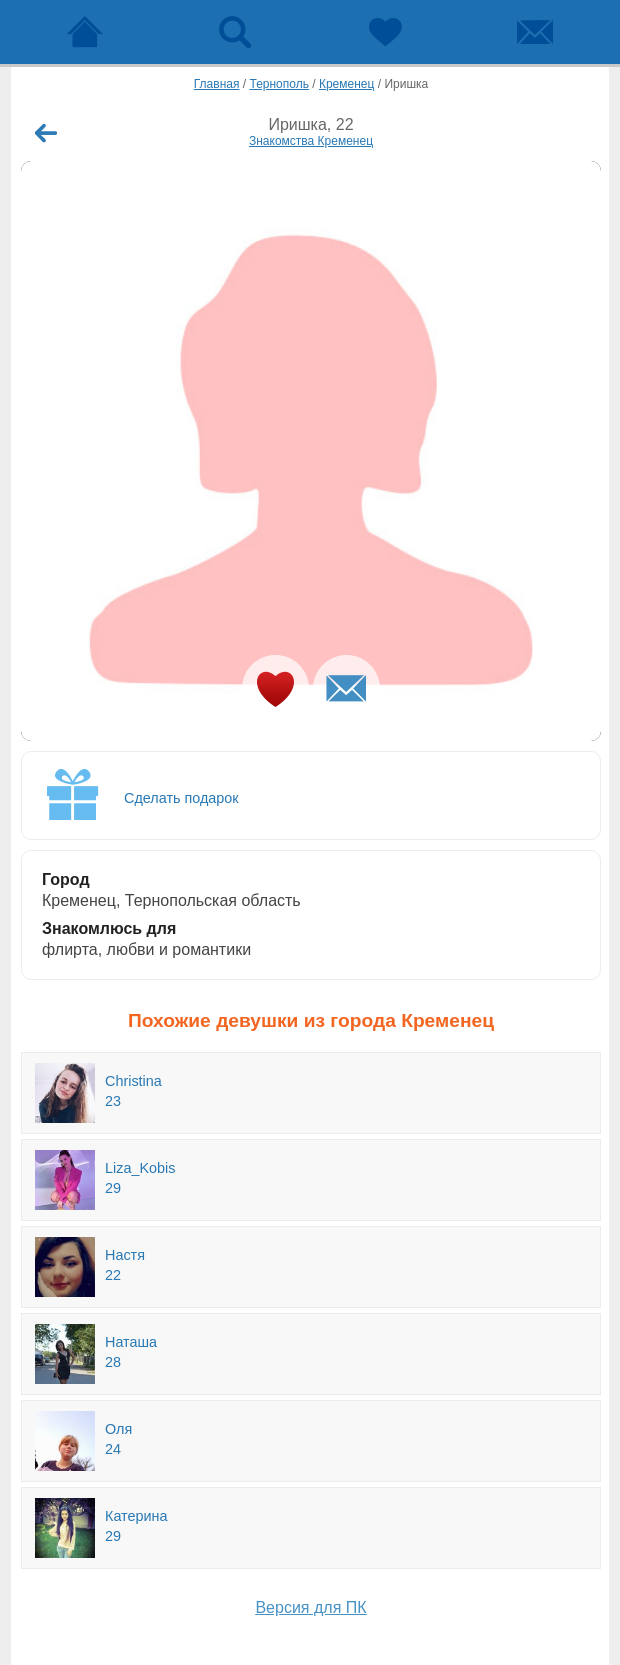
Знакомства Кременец (311, 141)
